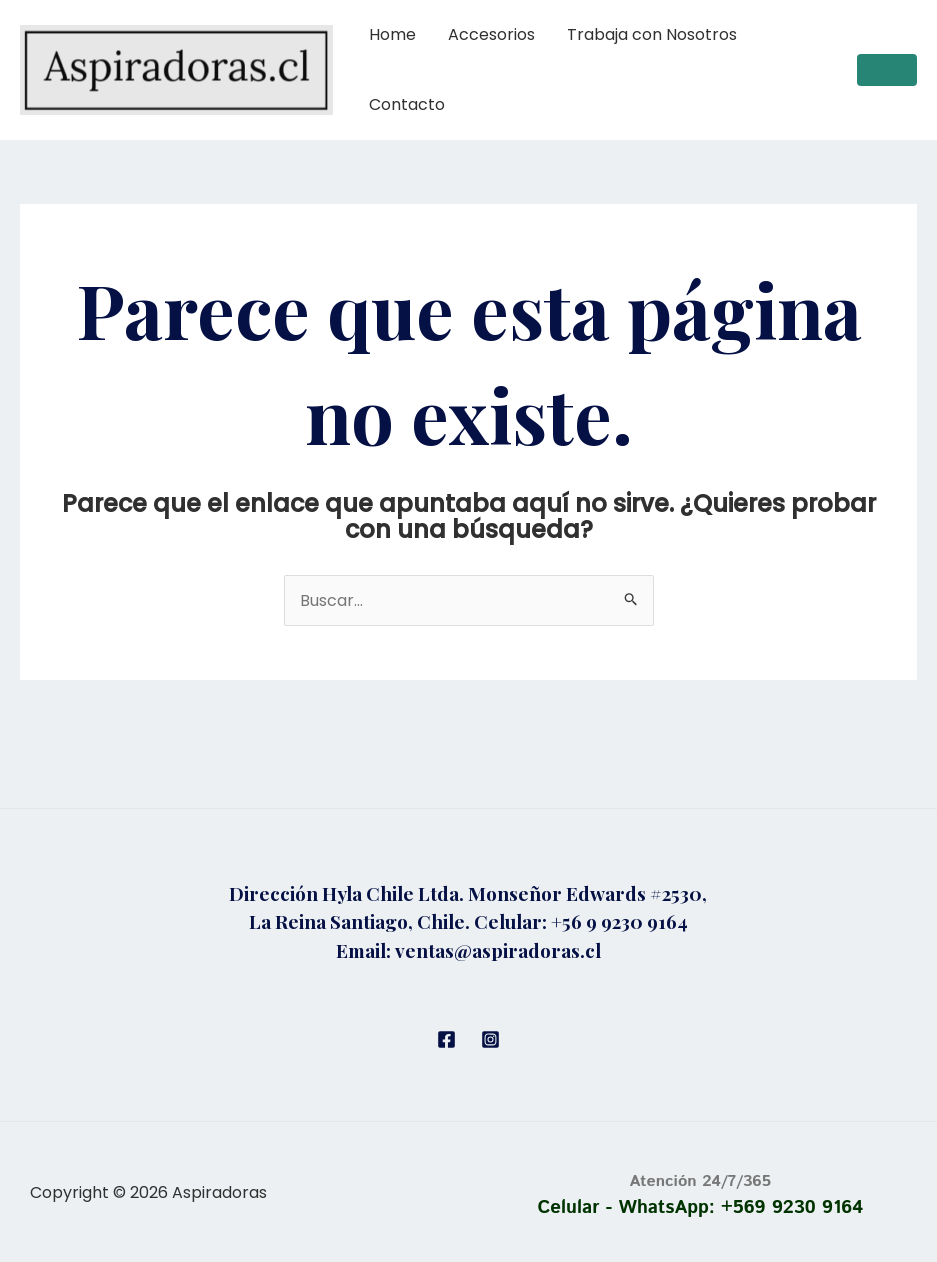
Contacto (407, 104)
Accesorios (491, 34)
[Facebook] (446, 1039)
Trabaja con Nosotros (652, 34)
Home (392, 34)
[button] (887, 70)
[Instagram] (490, 1039)
